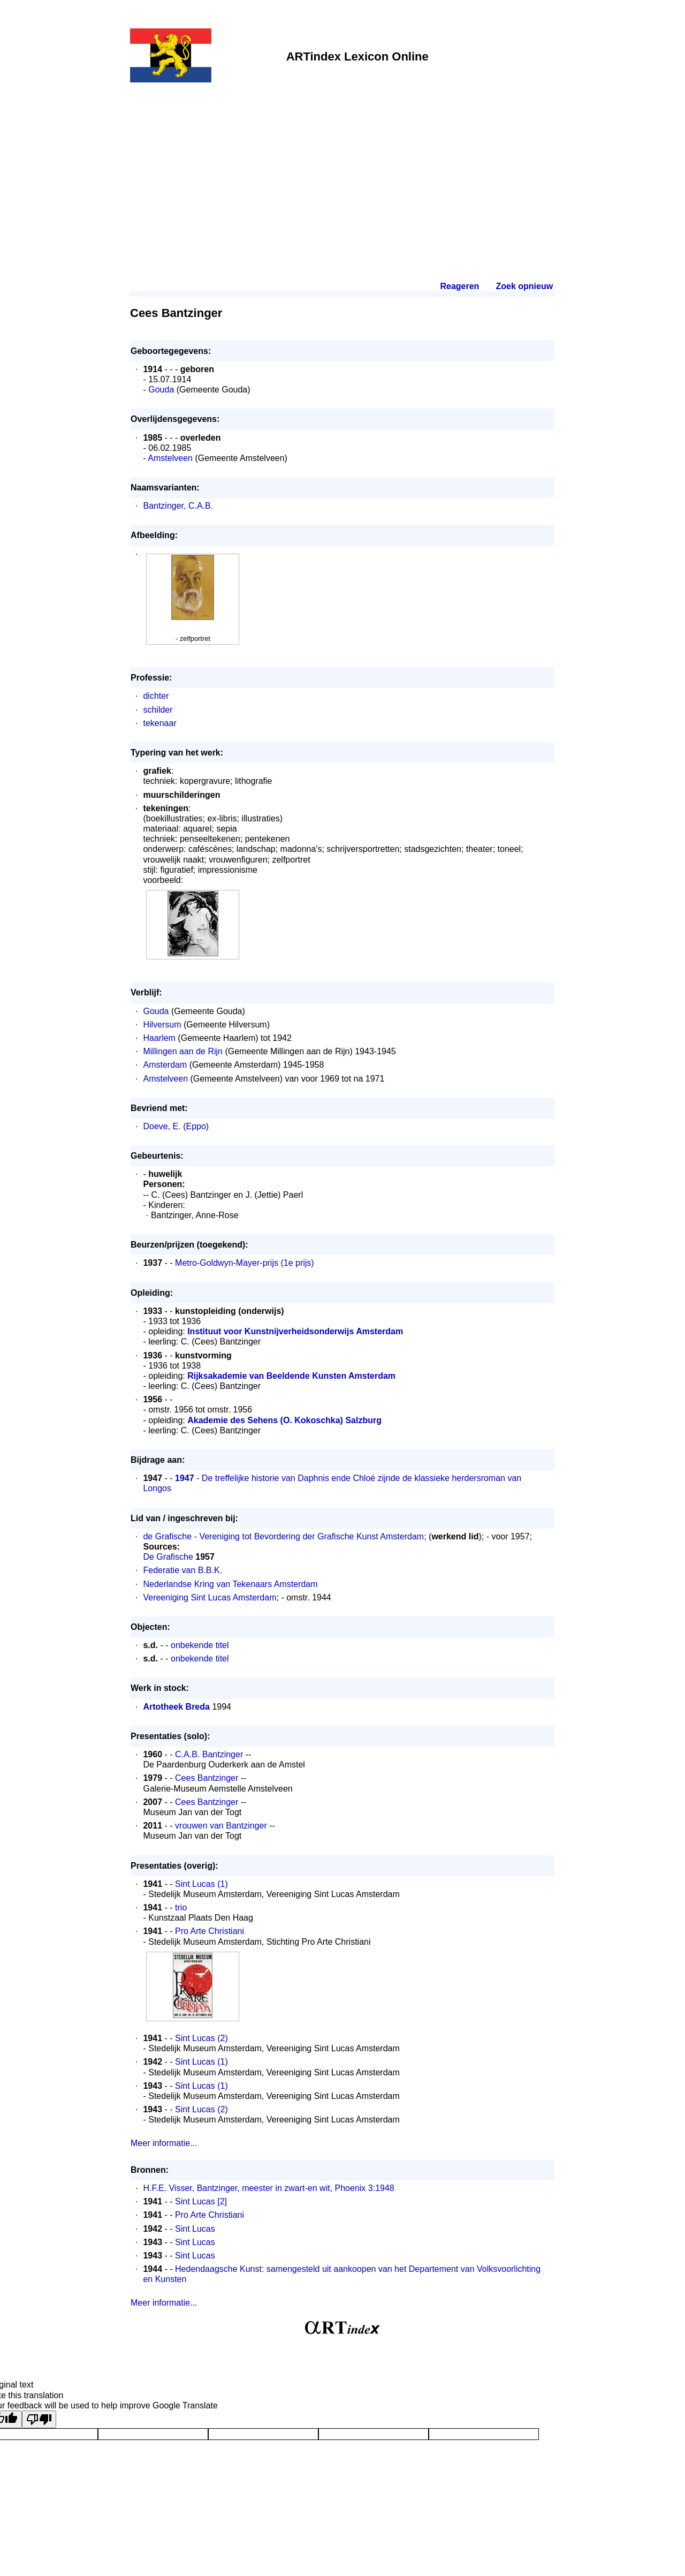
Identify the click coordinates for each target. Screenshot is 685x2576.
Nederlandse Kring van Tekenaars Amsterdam (230, 1584)
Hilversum (162, 1024)
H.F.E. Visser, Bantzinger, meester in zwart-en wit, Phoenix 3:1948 (268, 2188)
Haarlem (159, 1038)
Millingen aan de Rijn (183, 1051)
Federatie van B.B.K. (182, 1570)
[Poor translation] (39, 2419)
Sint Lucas (195, 2228)
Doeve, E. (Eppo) (176, 1126)
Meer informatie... (164, 2143)
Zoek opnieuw (524, 286)
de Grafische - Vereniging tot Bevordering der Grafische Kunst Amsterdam (283, 1536)
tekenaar (159, 723)
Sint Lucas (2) (201, 2038)
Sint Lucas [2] (201, 2201)
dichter (156, 695)
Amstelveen (170, 458)
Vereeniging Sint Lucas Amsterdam (209, 1597)
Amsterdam (165, 1064)
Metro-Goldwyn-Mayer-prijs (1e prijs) (244, 1262)
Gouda (161, 389)
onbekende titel (200, 1645)
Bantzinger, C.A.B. (178, 505)
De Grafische (168, 1556)
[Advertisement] (342, 167)
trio (181, 1907)
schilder (157, 709)
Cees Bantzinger (206, 1777)
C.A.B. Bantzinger (209, 1754)
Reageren (459, 286)
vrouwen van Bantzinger (221, 1825)
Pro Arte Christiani (209, 1931)
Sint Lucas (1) (201, 1883)
